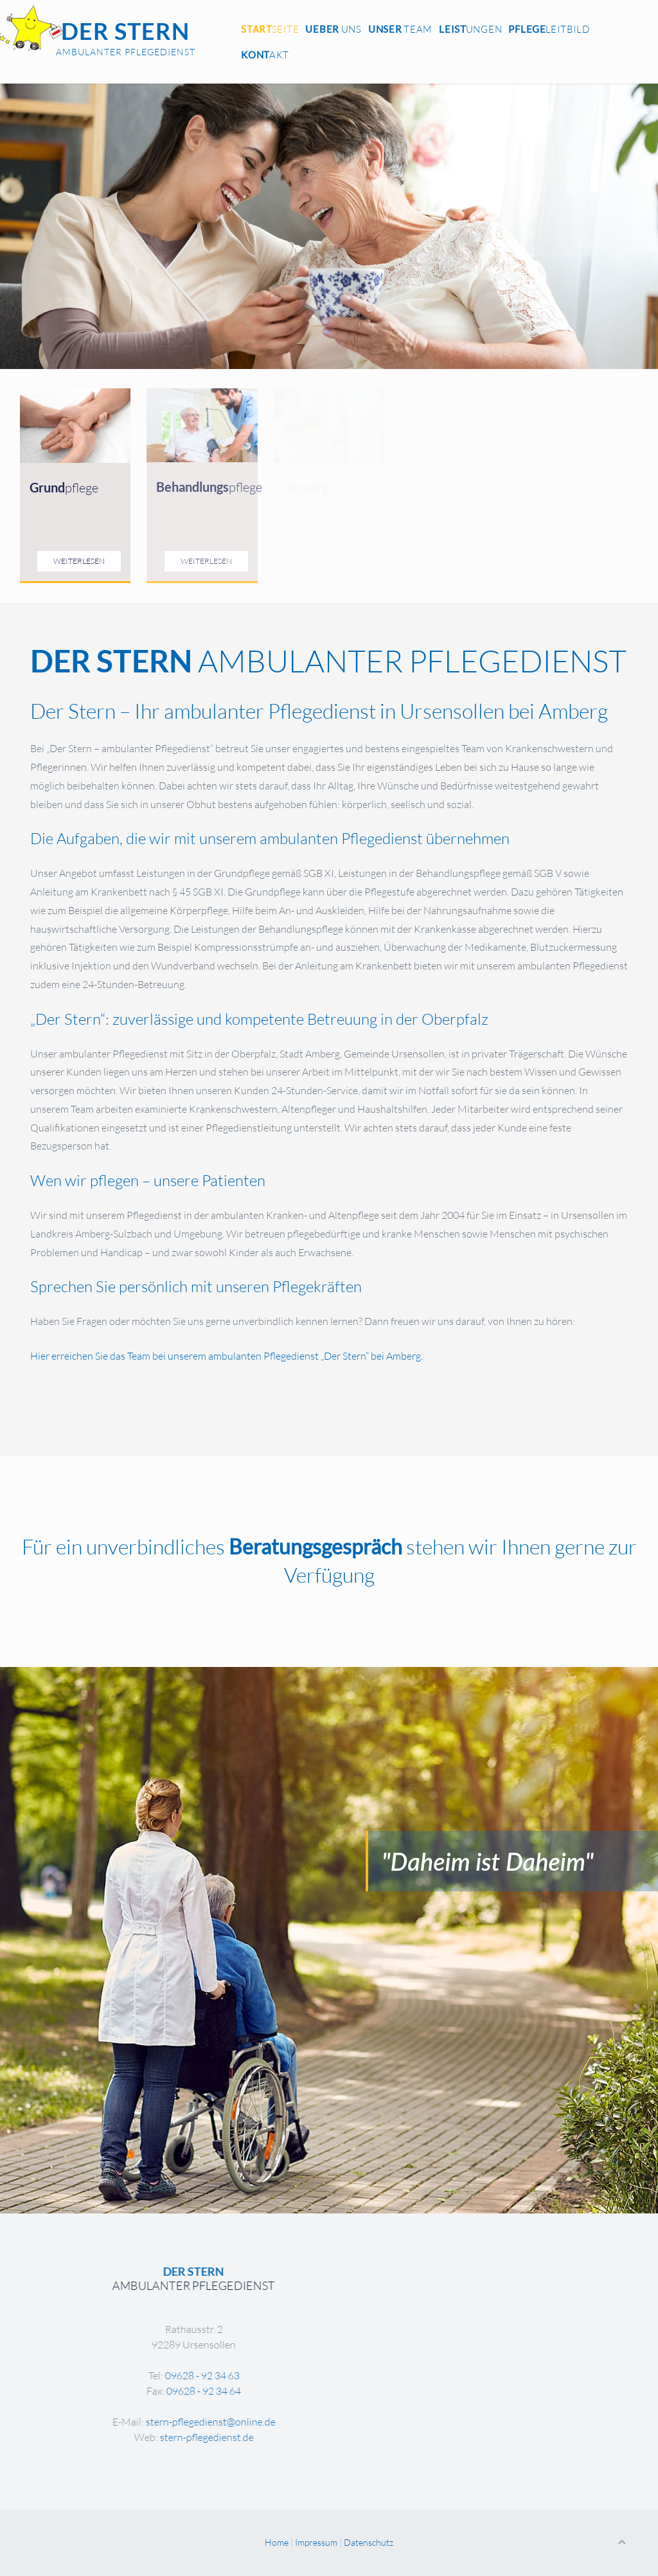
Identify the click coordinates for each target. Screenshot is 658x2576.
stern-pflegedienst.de (349, 2437)
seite (270, 29)
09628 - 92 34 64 (347, 2390)
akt (265, 55)
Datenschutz (368, 2542)
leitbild (548, 29)
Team (400, 29)
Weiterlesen (79, 561)
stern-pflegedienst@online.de (353, 2421)
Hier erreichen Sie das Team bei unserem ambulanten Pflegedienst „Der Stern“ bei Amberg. (226, 1355)
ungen (470, 29)
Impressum (316, 2542)
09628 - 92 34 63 (345, 2375)
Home (277, 2542)
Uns (333, 29)
